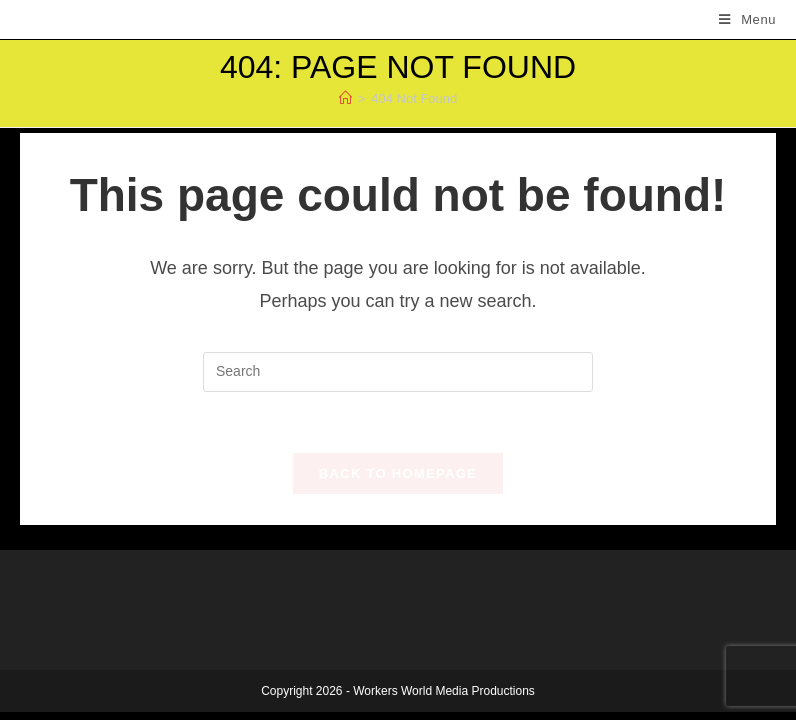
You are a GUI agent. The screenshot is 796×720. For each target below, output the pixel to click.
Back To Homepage (398, 473)
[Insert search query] (398, 372)
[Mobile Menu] (747, 19)
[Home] (345, 98)
